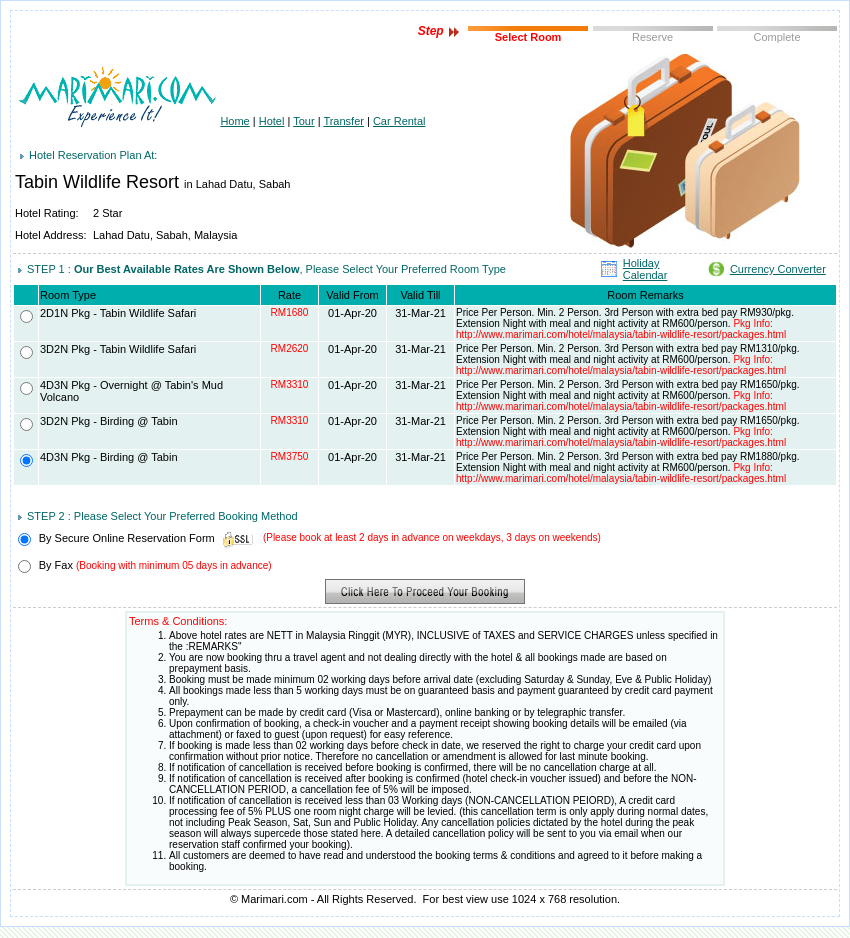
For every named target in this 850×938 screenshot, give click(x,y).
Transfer (343, 121)
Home (234, 121)
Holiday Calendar (645, 269)
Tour (303, 121)
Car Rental (399, 121)
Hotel (272, 121)
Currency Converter (778, 269)
